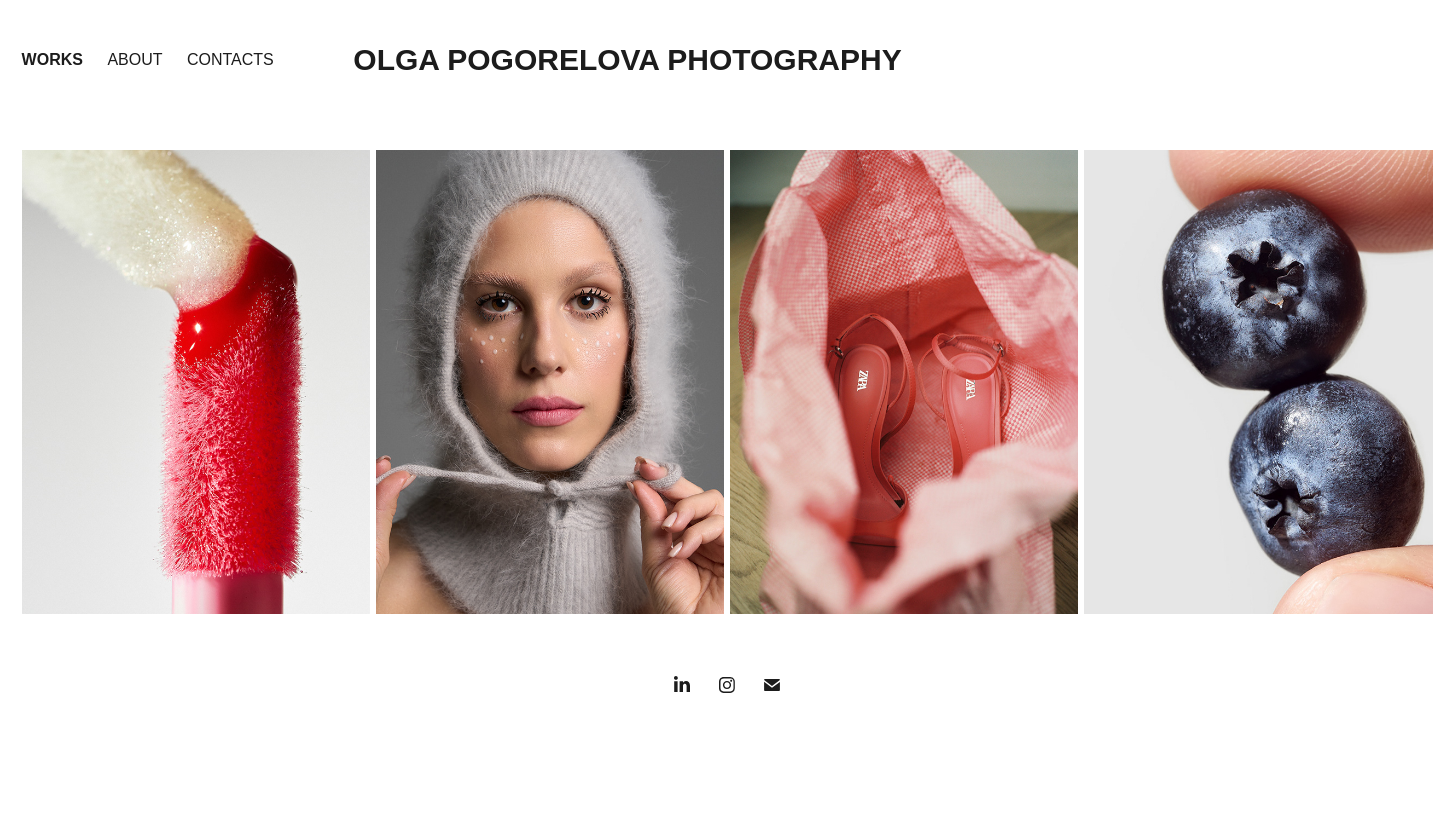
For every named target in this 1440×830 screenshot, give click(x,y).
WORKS (52, 59)
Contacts (230, 59)
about (134, 59)
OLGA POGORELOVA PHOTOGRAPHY (627, 59)
